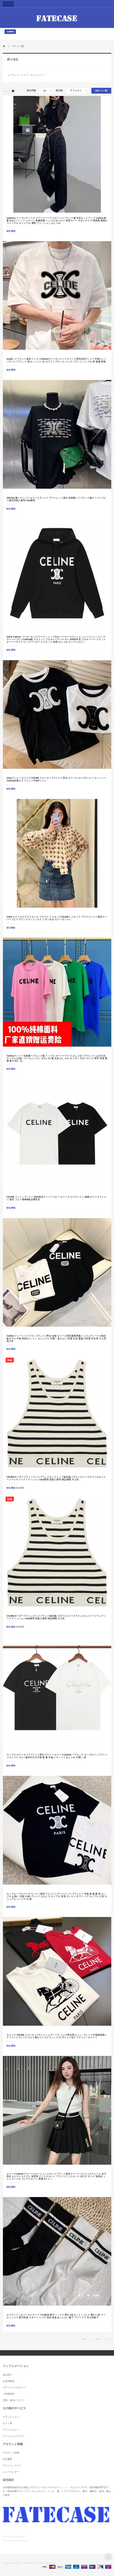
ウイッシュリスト (12, 2465)
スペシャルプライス (13, 2436)
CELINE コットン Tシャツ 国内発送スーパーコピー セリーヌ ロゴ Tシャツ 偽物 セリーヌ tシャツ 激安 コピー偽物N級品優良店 (56, 1198)
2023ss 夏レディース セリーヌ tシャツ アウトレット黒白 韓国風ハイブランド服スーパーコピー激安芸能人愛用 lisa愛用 (56, 499)
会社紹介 (7, 2374)
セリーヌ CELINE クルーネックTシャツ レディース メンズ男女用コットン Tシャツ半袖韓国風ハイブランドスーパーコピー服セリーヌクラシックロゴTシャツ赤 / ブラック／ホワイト (57, 2036)
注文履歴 (7, 2459)
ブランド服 (18, 46)
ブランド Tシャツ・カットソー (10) (28, 75)
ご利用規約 (8, 2394)
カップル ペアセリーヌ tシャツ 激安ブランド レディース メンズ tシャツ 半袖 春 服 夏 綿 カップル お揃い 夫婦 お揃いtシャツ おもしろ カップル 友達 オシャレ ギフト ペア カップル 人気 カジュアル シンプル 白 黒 (57, 1896)
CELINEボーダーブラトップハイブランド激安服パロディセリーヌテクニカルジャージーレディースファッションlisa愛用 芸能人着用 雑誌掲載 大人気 (56, 1617)
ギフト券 (7, 2423)
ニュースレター (11, 2472)
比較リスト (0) (101, 90)
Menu (10, 31)
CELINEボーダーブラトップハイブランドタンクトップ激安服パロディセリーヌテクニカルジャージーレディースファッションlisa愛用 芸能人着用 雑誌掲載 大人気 (56, 1478)
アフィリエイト (11, 2429)
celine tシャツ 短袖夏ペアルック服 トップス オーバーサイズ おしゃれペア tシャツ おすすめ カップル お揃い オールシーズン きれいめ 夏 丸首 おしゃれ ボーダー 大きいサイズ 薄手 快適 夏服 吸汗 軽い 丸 (57, 1058)
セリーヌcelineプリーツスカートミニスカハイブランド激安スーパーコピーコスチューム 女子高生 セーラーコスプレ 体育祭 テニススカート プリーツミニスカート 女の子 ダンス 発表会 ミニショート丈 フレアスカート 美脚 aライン (56, 2176)
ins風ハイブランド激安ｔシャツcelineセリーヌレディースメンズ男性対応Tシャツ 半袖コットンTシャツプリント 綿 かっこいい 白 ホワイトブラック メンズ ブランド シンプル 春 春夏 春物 (56, 360)
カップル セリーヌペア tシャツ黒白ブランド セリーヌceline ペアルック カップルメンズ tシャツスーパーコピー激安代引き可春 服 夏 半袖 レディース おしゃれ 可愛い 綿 (57, 1756)
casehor (28, 2563)
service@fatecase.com (16, 2540)
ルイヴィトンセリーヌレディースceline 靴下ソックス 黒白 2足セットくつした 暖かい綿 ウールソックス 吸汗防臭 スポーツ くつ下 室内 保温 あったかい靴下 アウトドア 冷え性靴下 (56, 2316)
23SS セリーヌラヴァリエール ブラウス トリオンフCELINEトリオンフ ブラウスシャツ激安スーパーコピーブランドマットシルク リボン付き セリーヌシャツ (57, 918)
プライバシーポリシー (14, 2387)
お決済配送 (8, 2381)
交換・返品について (13, 2400)
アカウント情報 (11, 2452)
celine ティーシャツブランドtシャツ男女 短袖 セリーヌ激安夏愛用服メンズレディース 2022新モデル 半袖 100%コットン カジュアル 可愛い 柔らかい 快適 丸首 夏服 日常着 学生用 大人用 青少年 (56, 1338)
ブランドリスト (11, 2417)
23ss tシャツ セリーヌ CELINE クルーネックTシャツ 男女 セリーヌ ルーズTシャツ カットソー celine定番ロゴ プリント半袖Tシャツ (56, 779)
